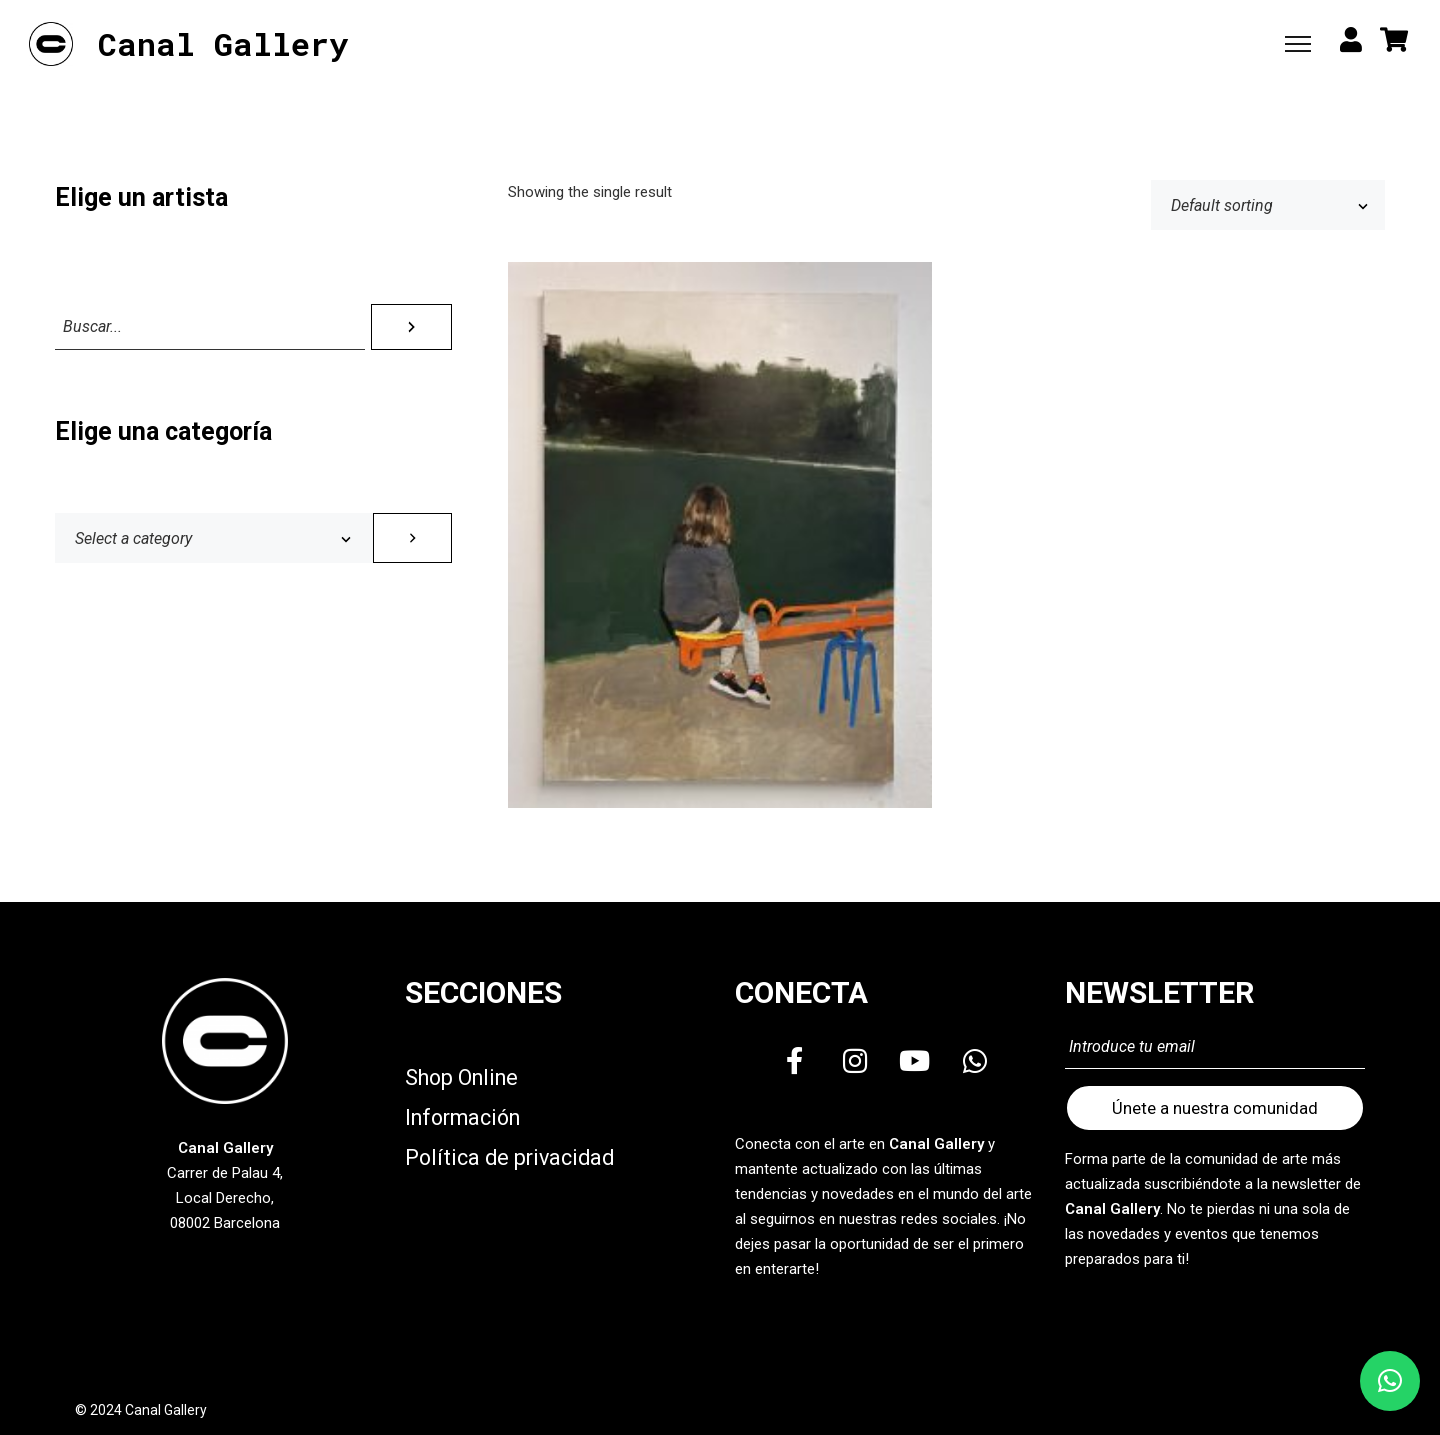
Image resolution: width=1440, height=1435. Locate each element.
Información (462, 1117)
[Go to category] (413, 538)
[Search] (411, 327)
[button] (1390, 1381)
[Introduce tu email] (1215, 1047)
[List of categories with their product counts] (214, 538)
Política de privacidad (509, 1157)
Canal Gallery (223, 44)
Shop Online (461, 1077)
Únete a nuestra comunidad (1215, 1108)
